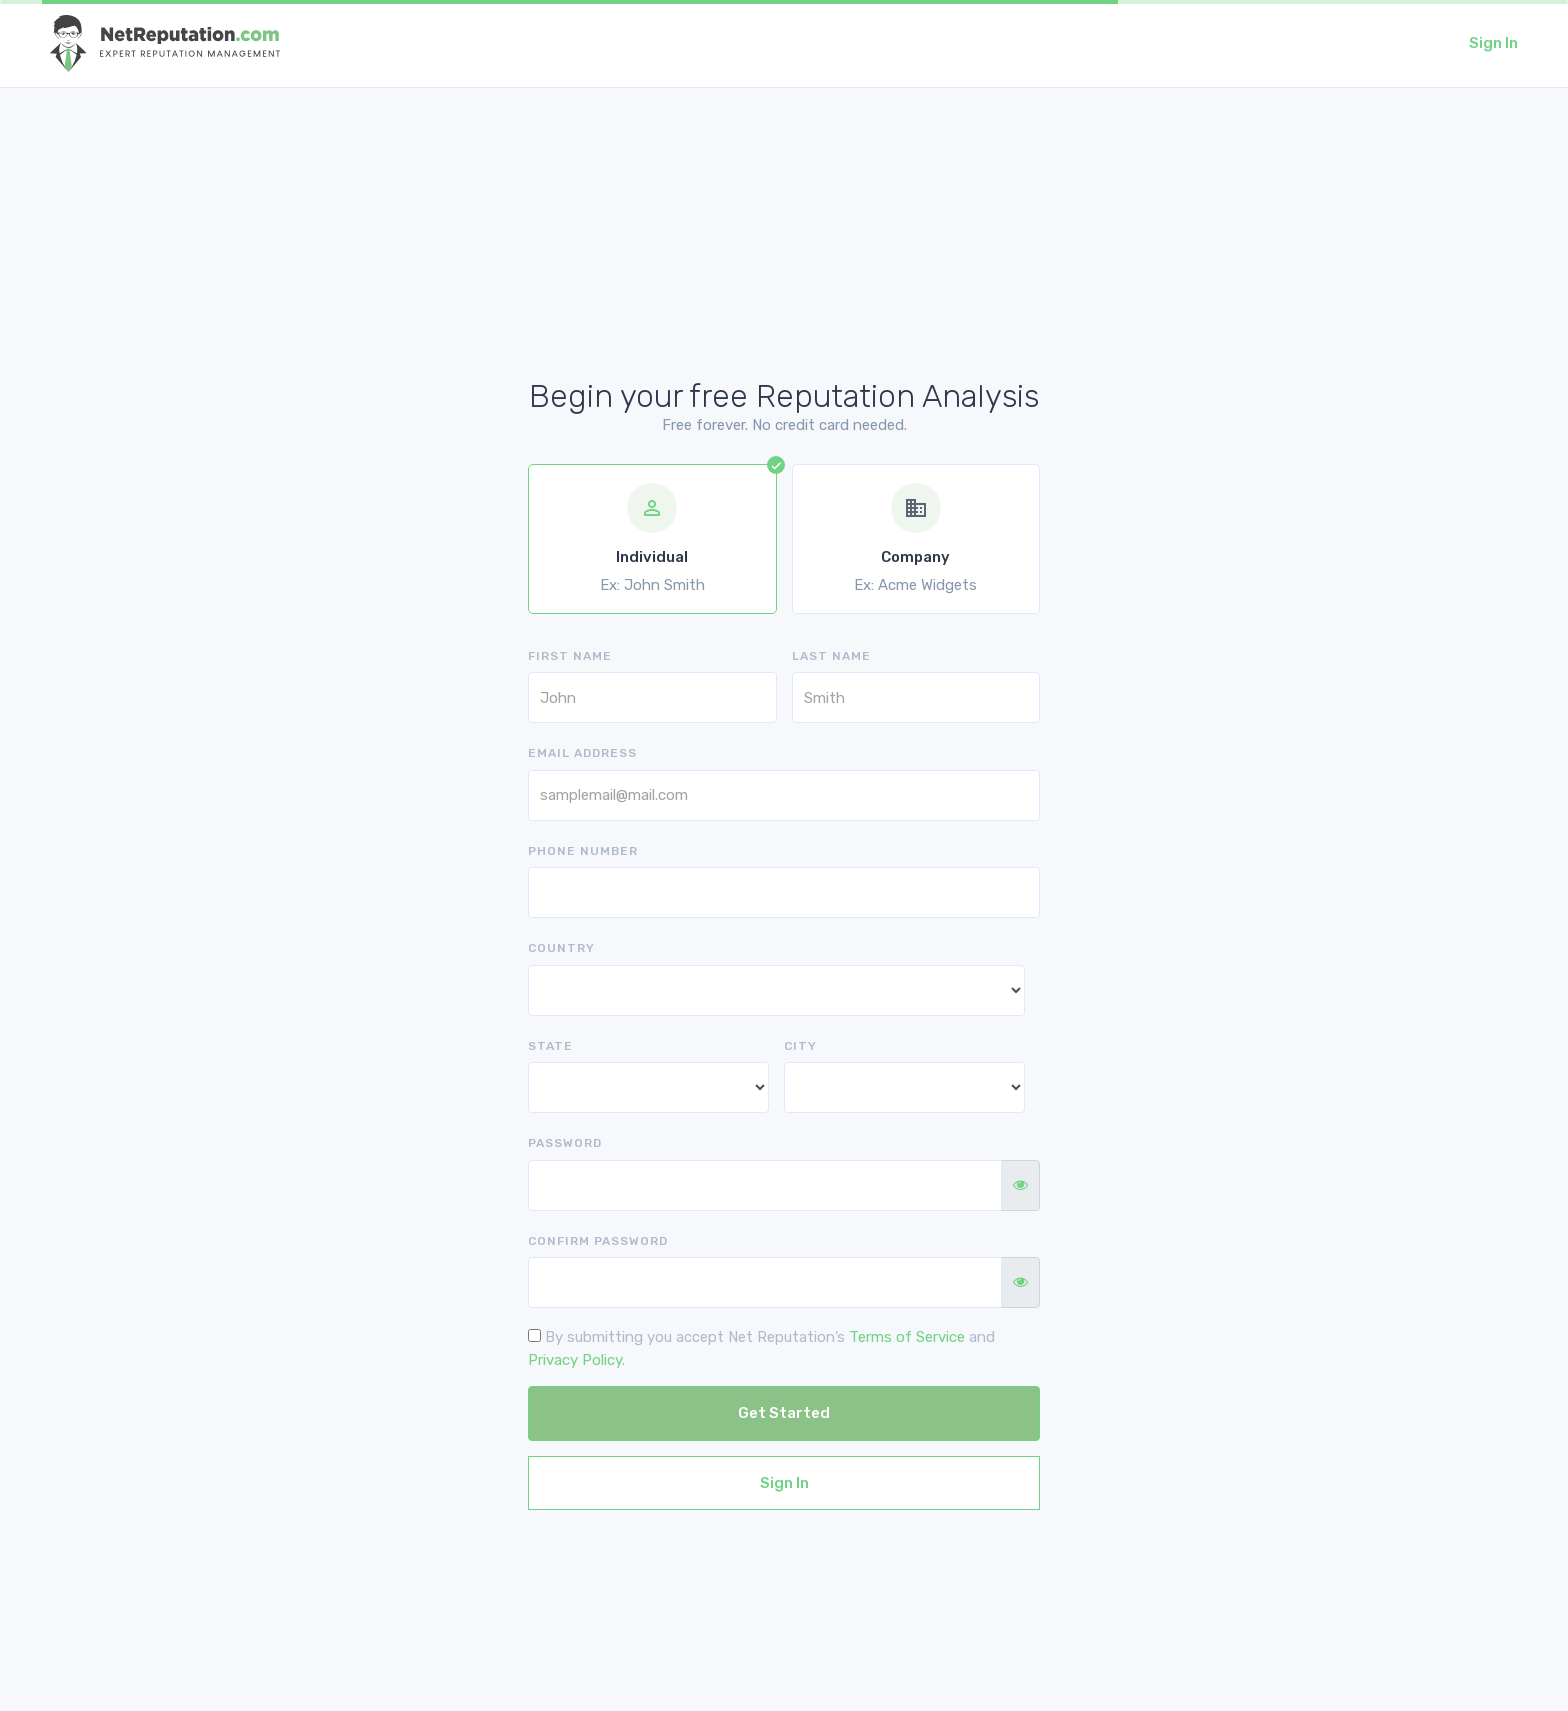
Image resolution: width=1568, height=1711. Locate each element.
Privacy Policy (575, 1360)
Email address (582, 753)
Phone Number (583, 851)
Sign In (1493, 43)
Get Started (784, 1413)
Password (565, 1143)
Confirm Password (598, 1241)
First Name (570, 656)
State (550, 1046)
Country (561, 948)
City (800, 1046)
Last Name (831, 656)
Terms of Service (907, 1337)
